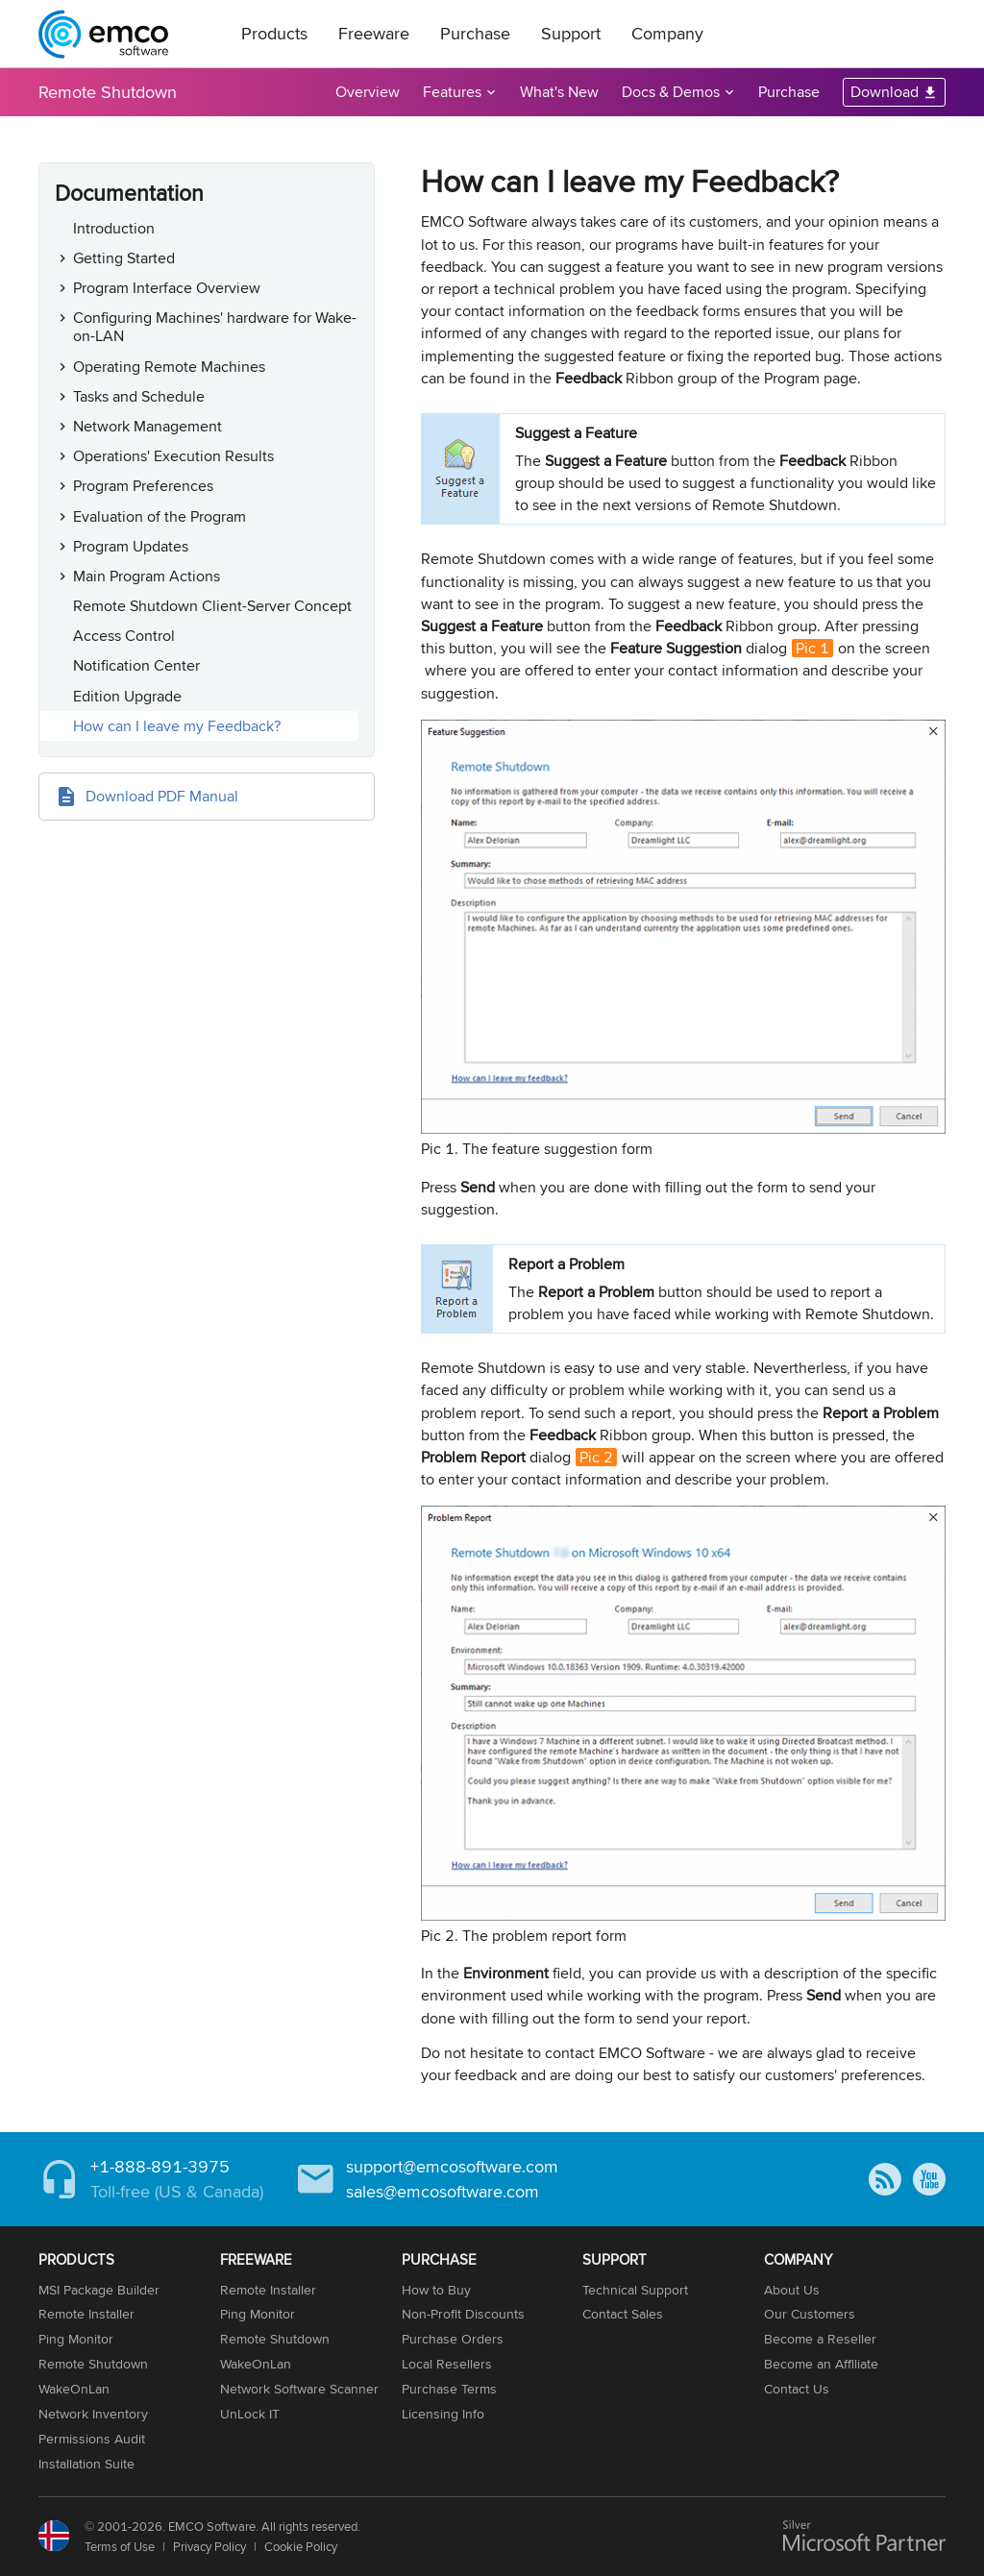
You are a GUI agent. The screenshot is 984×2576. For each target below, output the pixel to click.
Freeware (373, 33)
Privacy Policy (209, 2546)
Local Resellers (447, 2363)
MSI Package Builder (99, 2289)
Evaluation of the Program (159, 516)
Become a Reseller (820, 2338)
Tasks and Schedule (139, 396)
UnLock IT (250, 2413)
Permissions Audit (91, 2438)
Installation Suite (86, 2463)
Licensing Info (443, 2413)
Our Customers (809, 2313)
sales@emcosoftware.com (442, 2191)
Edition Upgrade (127, 696)
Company (667, 33)
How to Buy (436, 2289)
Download (884, 92)
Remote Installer (86, 2313)
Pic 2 (596, 1457)
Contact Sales (622, 2313)
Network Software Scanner (299, 2388)
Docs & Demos (671, 92)
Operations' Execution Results (173, 456)
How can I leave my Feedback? (177, 726)
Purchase (475, 33)
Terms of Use (120, 2546)
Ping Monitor (75, 2338)
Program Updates (130, 546)
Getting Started (124, 258)
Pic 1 (812, 648)
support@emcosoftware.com (452, 2166)
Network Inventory (93, 2413)
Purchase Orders (453, 2338)
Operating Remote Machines (169, 367)
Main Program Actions (146, 576)
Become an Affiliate (821, 2363)
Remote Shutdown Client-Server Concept (212, 606)
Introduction (114, 228)
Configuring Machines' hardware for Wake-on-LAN (215, 327)
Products (274, 33)
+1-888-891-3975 (160, 2166)
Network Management (147, 426)
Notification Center (136, 665)
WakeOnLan (74, 2388)
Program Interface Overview (166, 288)
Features (452, 92)
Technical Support (635, 2289)
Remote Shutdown (107, 92)
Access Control (124, 636)
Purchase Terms (449, 2388)
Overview (367, 92)
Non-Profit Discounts (463, 2313)
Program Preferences (143, 486)
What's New (559, 92)
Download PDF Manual (162, 796)
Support (571, 33)
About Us (792, 2289)
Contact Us (796, 2388)
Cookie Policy (300, 2546)
